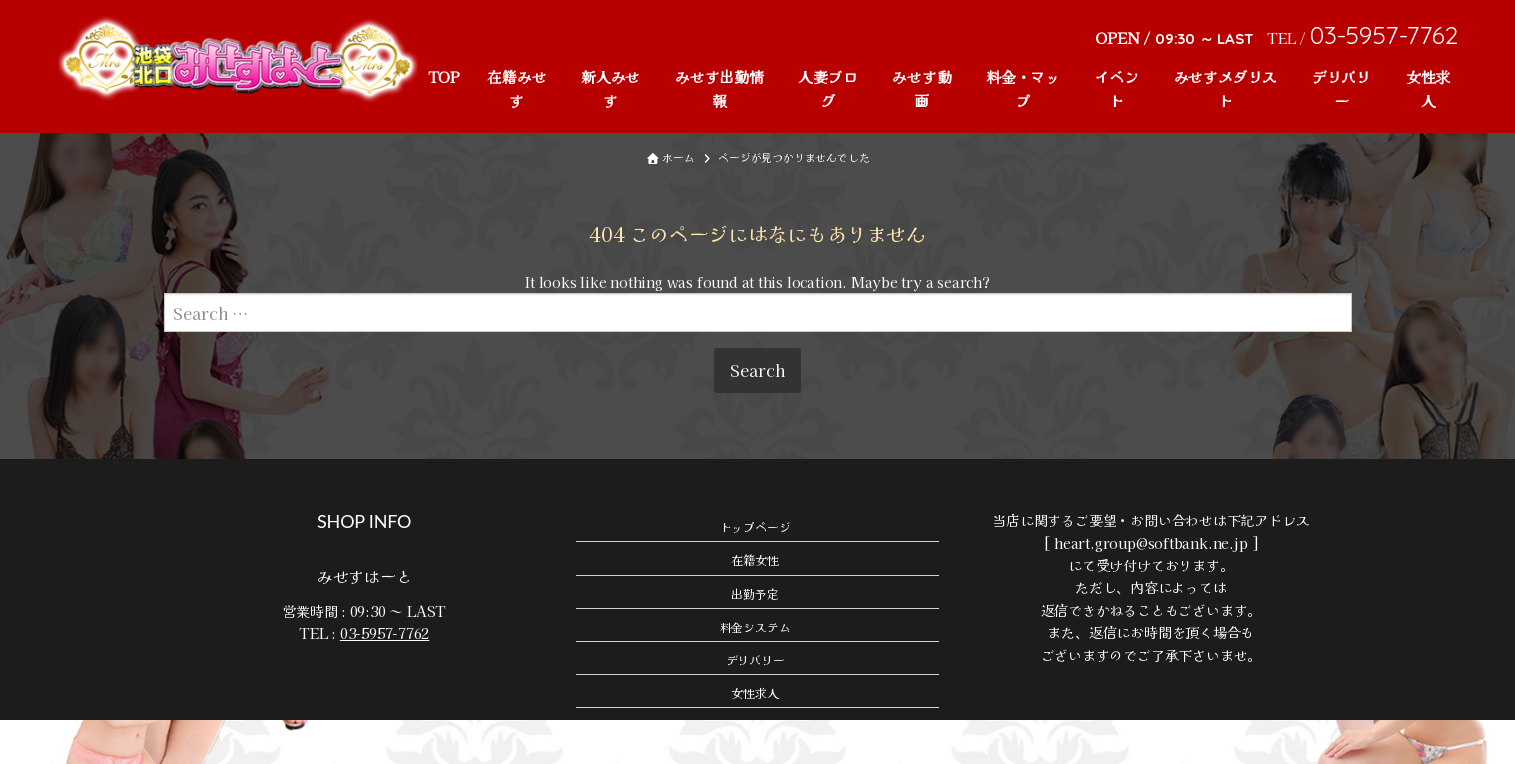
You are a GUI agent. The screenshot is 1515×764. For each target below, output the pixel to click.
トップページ (755, 569)
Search (757, 413)
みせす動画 (921, 88)
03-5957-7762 (384, 677)
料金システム (755, 669)
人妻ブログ (827, 88)
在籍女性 (754, 603)
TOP (444, 76)
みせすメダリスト (1226, 88)
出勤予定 (754, 636)
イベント (1117, 88)
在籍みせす (516, 88)
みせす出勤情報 (719, 88)
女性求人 (1428, 88)
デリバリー (1341, 88)
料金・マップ (1023, 88)
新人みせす (610, 88)
